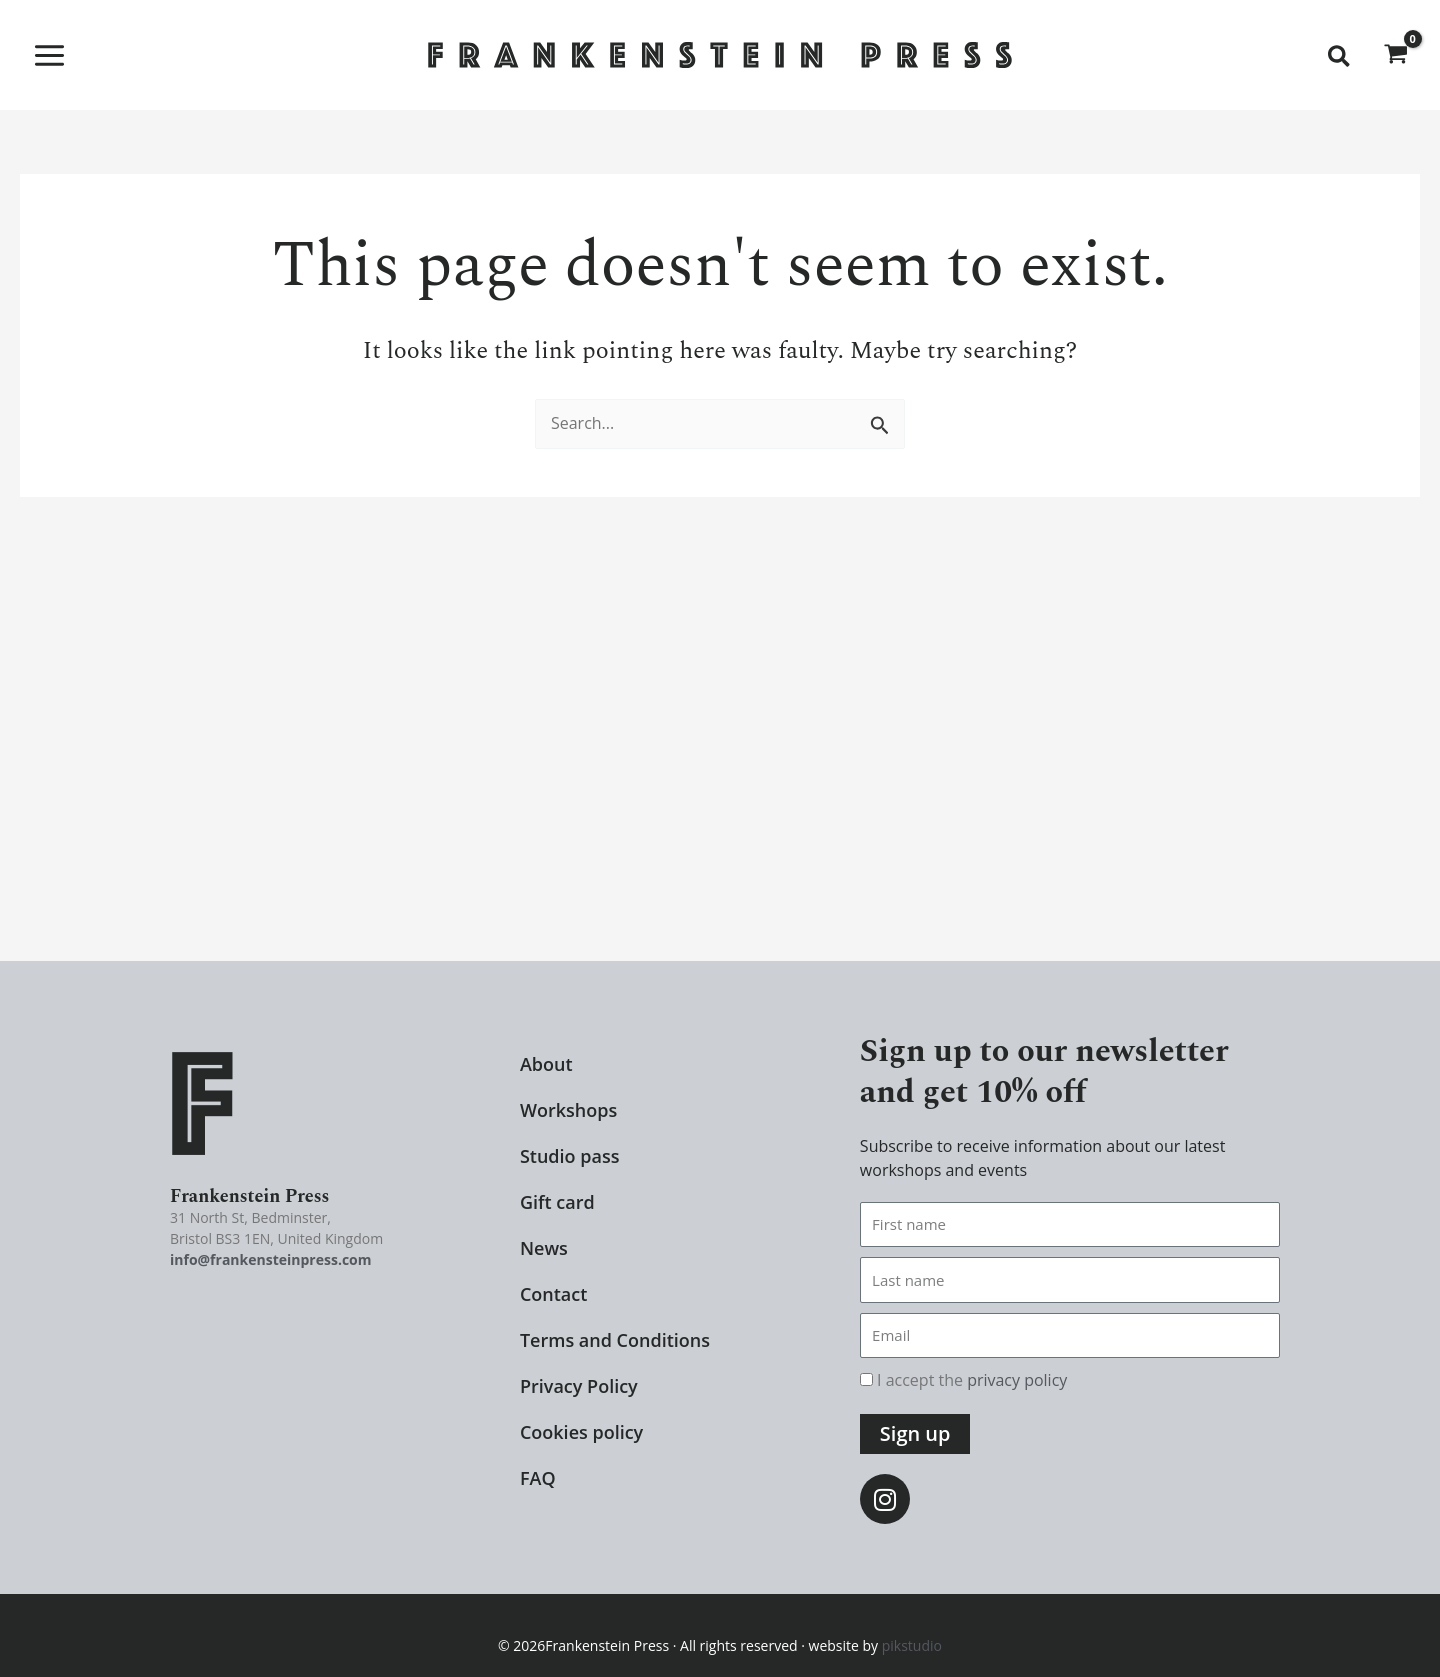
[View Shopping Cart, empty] (1396, 55)
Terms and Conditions (615, 1340)
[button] (1340, 58)
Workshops (568, 1110)
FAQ (538, 1478)
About (546, 1064)
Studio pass (570, 1156)
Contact (553, 1294)
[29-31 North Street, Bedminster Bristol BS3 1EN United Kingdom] (720, 761)
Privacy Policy (579, 1386)
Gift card (557, 1202)
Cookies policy (581, 1432)
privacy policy (1017, 1380)
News (544, 1248)
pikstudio (912, 1644)
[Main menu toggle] (49, 55)
